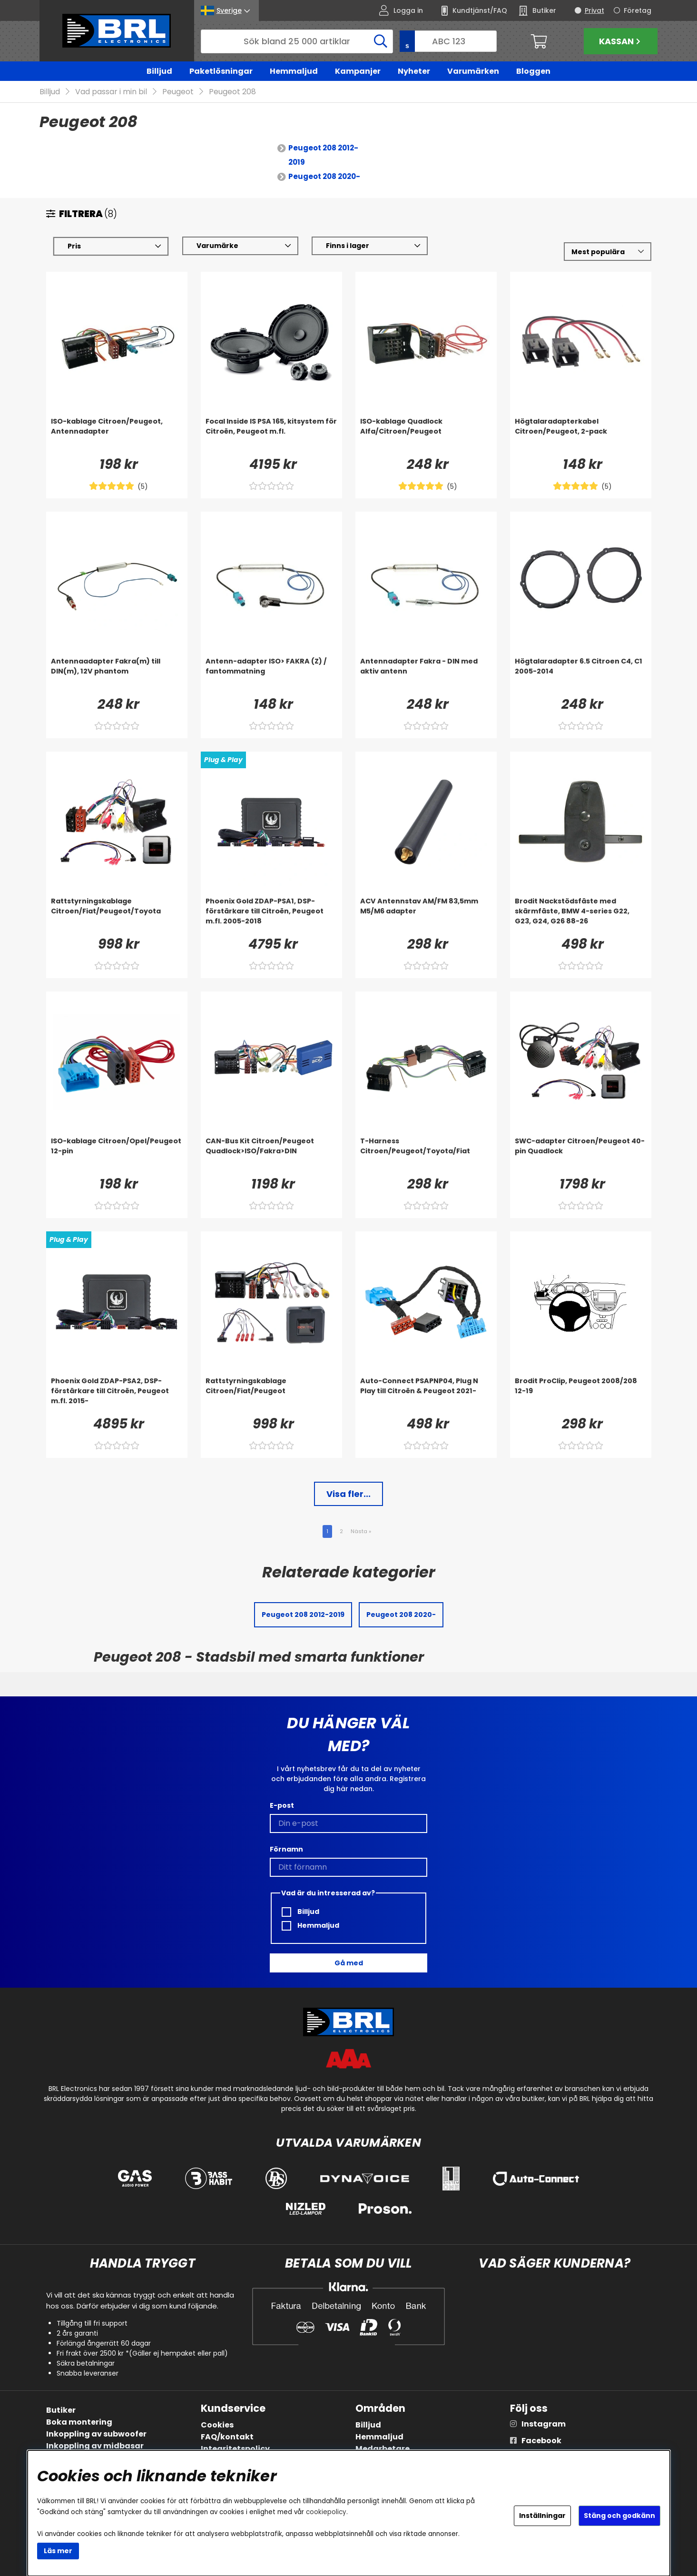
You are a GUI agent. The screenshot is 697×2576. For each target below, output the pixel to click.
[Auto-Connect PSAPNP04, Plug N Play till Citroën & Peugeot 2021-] (426, 1396)
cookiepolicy (326, 2512)
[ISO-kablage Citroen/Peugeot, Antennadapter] (116, 436)
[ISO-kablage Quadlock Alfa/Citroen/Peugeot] (426, 436)
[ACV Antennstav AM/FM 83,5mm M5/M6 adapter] (426, 916)
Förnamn (286, 1849)
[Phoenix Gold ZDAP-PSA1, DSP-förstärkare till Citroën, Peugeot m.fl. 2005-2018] (271, 916)
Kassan (621, 41)
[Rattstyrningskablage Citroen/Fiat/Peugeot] (271, 1396)
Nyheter (414, 71)
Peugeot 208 (232, 92)
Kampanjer (358, 71)
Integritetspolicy (235, 2448)
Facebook (541, 2440)
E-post (282, 1805)
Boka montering (79, 2422)
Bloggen (533, 71)
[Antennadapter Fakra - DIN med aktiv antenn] (426, 676)
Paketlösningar (221, 71)
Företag (637, 10)
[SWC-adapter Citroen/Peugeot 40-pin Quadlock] (580, 1156)
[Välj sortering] (607, 252)
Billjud (159, 71)
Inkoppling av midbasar (95, 2445)
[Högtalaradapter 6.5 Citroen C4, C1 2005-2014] (580, 676)
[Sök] (297, 41)
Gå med (348, 1963)
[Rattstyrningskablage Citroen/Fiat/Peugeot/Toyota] (116, 916)
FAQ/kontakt (227, 2436)
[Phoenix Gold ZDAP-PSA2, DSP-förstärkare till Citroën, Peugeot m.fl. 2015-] (116, 1396)
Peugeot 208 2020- (324, 177)
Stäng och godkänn (619, 2515)
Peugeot (178, 92)
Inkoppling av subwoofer (96, 2433)
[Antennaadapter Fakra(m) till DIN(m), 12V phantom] (116, 676)
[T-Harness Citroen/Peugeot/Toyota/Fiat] (426, 1156)
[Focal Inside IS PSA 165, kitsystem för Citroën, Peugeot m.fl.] (271, 436)
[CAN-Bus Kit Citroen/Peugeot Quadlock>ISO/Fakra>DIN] (271, 1156)
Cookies (217, 2424)
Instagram (543, 2423)
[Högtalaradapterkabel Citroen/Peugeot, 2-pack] (580, 436)
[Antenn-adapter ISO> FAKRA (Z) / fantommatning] (271, 676)
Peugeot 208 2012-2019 (323, 155)
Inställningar (542, 2515)
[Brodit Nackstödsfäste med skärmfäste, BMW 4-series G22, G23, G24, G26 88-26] (580, 916)
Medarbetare (382, 2448)
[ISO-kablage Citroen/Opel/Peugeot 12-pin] (116, 1156)
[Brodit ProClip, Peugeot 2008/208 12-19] (580, 1396)
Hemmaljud (294, 71)
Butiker (61, 2410)
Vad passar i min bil (111, 92)
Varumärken (473, 71)
